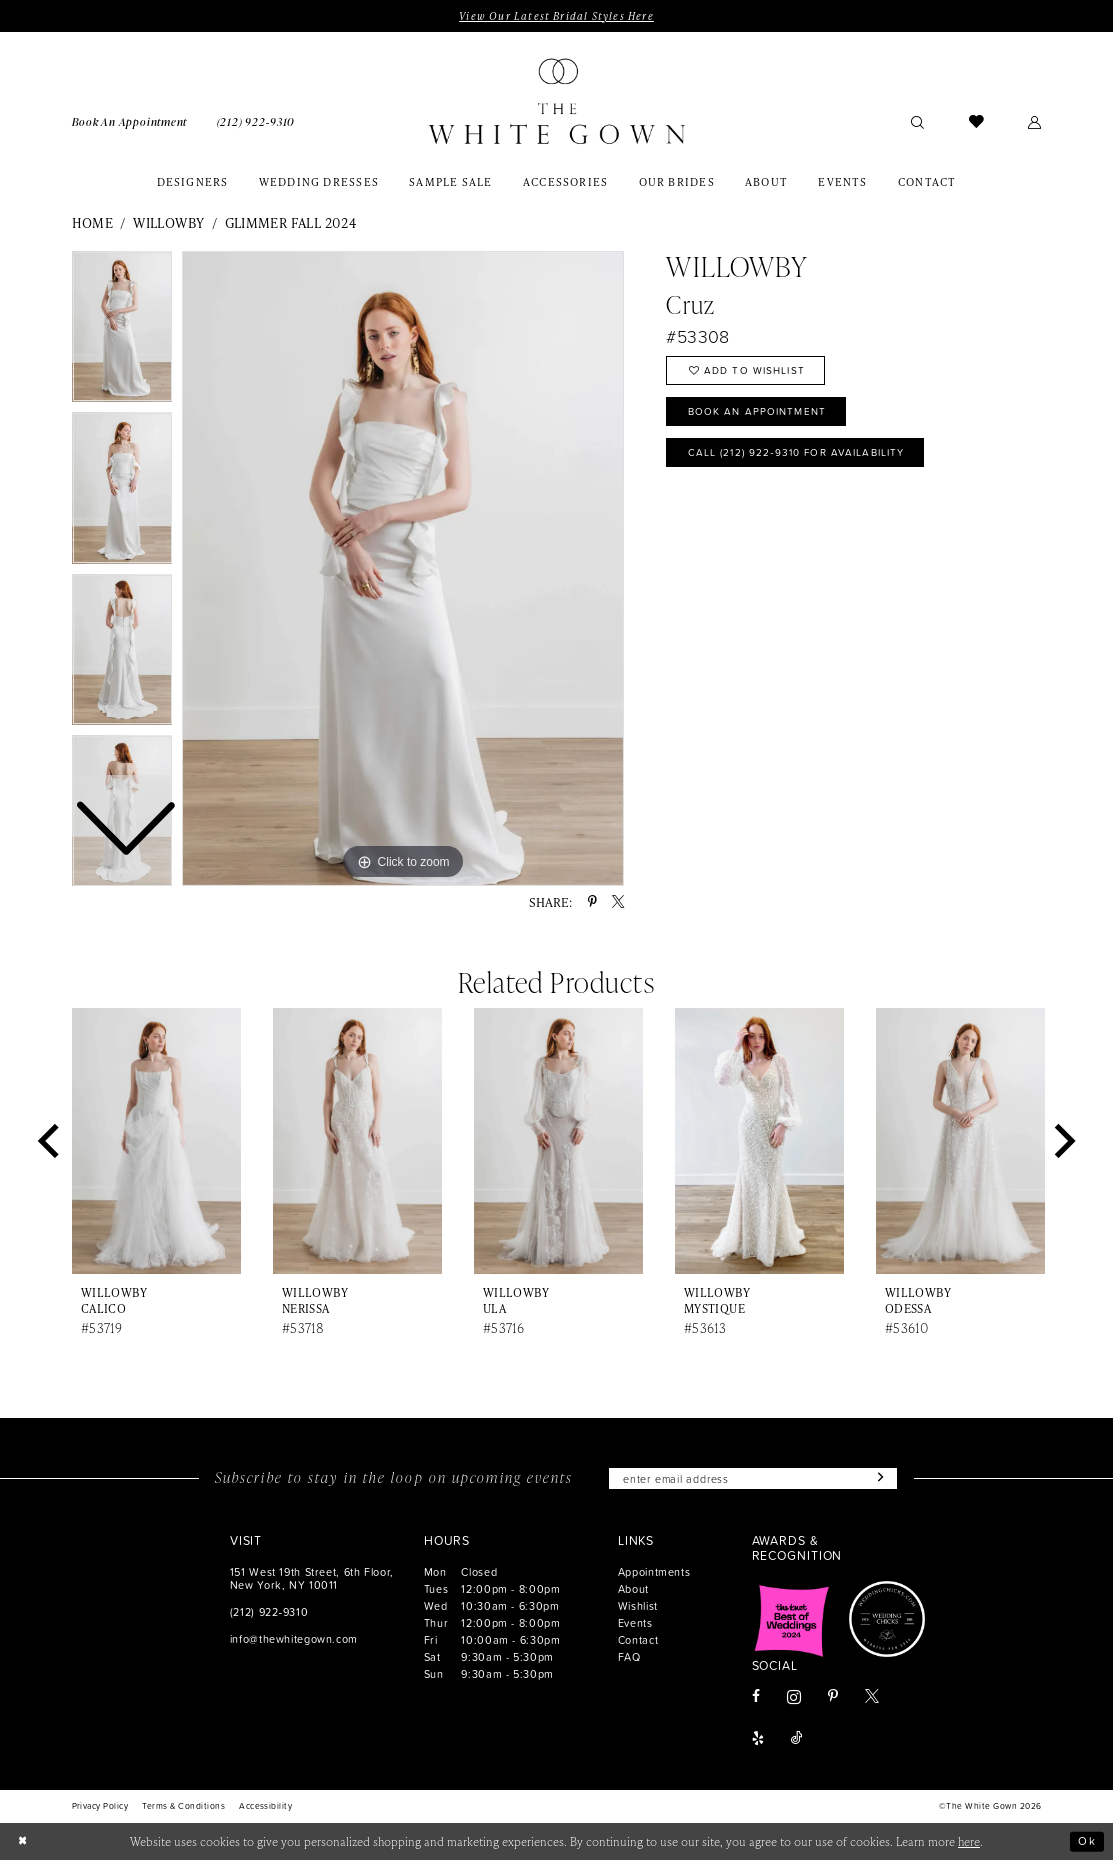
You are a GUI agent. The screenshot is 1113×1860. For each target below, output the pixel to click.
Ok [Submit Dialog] (1087, 1841)
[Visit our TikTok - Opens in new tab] (797, 1740)
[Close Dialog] (23, 1841)
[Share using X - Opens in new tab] (618, 902)
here (969, 1841)
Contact (638, 1639)
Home (93, 222)
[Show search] (918, 121)
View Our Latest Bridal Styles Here (556, 16)
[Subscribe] (879, 1479)
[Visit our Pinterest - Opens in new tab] (833, 1698)
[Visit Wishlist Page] (976, 121)
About (633, 1588)
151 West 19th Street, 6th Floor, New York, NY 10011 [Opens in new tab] (312, 1578)
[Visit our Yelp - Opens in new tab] (758, 1740)
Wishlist (638, 1605)
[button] (1034, 121)
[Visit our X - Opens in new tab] (872, 1698)
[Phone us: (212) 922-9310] (256, 121)
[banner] (557, 101)
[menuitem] (129, 121)
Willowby (168, 222)
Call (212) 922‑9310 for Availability (798, 454)
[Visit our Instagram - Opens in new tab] (794, 1697)
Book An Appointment (757, 412)
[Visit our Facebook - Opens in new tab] (756, 1698)
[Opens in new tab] (792, 1620)
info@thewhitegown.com (294, 1638)
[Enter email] (753, 1479)
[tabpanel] (403, 569)
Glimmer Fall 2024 (291, 222)
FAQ (629, 1656)
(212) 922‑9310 (269, 1611)
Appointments (654, 1571)
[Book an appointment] (129, 121)
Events (635, 1622)
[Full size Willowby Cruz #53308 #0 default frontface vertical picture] (403, 569)
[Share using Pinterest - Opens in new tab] (592, 902)
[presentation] (157, 1141)
